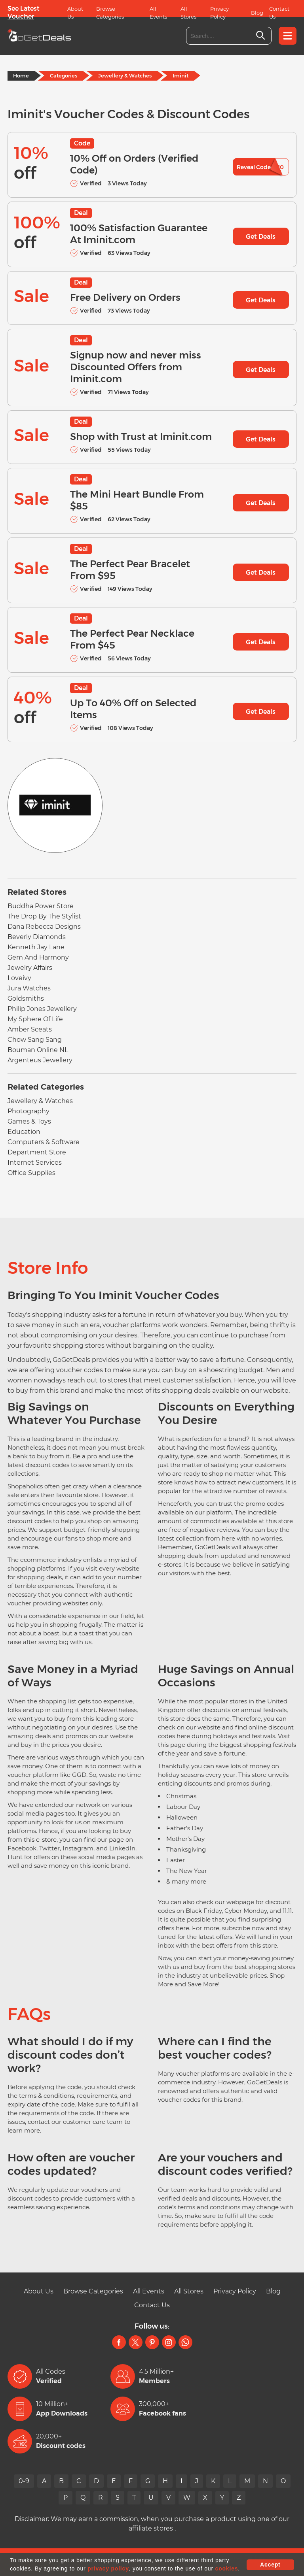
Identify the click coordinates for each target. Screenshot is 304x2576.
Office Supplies (31, 1173)
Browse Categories (110, 13)
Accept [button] (270, 2564)
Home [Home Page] (21, 75)
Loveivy (19, 978)
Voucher (21, 16)
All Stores (188, 13)
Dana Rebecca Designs (44, 926)
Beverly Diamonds (37, 937)
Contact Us (279, 13)
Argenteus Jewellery (40, 1060)
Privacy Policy (219, 13)
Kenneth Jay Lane (36, 947)
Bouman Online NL (38, 1050)
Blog (257, 12)
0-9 (24, 2481)
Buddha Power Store (41, 906)
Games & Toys (29, 1121)
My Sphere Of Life (35, 1019)
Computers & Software (44, 1142)
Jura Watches (29, 988)
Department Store (37, 1152)
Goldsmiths (26, 998)
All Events (158, 13)
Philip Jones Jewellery (42, 1009)
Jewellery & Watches (125, 75)
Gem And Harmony (38, 957)
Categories (63, 75)
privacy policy (108, 2568)
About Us (75, 13)
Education (24, 1131)
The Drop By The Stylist (44, 916)
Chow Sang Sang (35, 1039)
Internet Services (35, 1162)
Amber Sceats (30, 1029)
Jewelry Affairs (30, 967)
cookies (226, 2568)
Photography (28, 1111)
